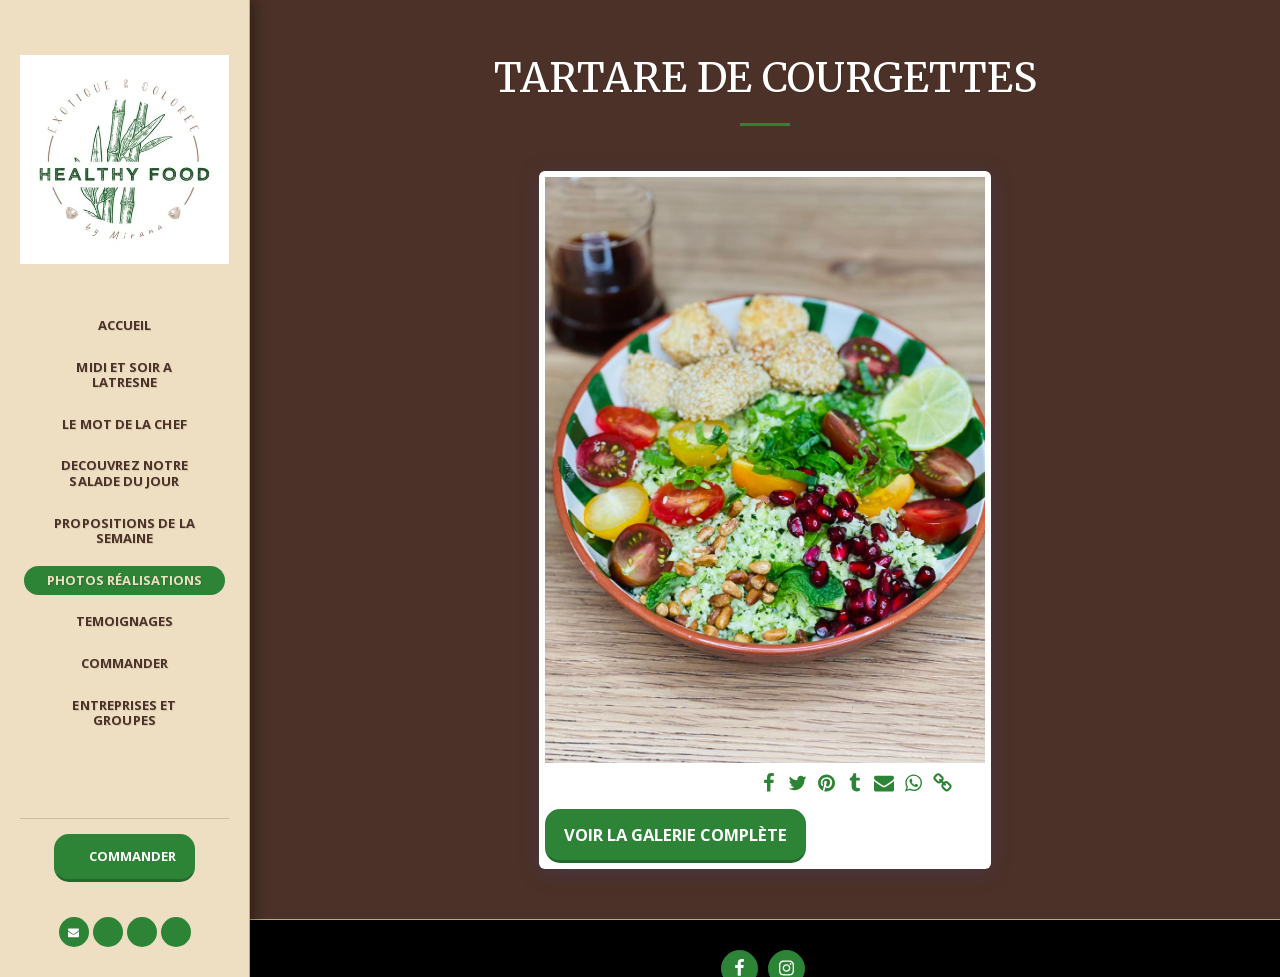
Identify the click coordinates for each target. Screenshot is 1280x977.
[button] (74, 932)
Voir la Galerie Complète (675, 834)
